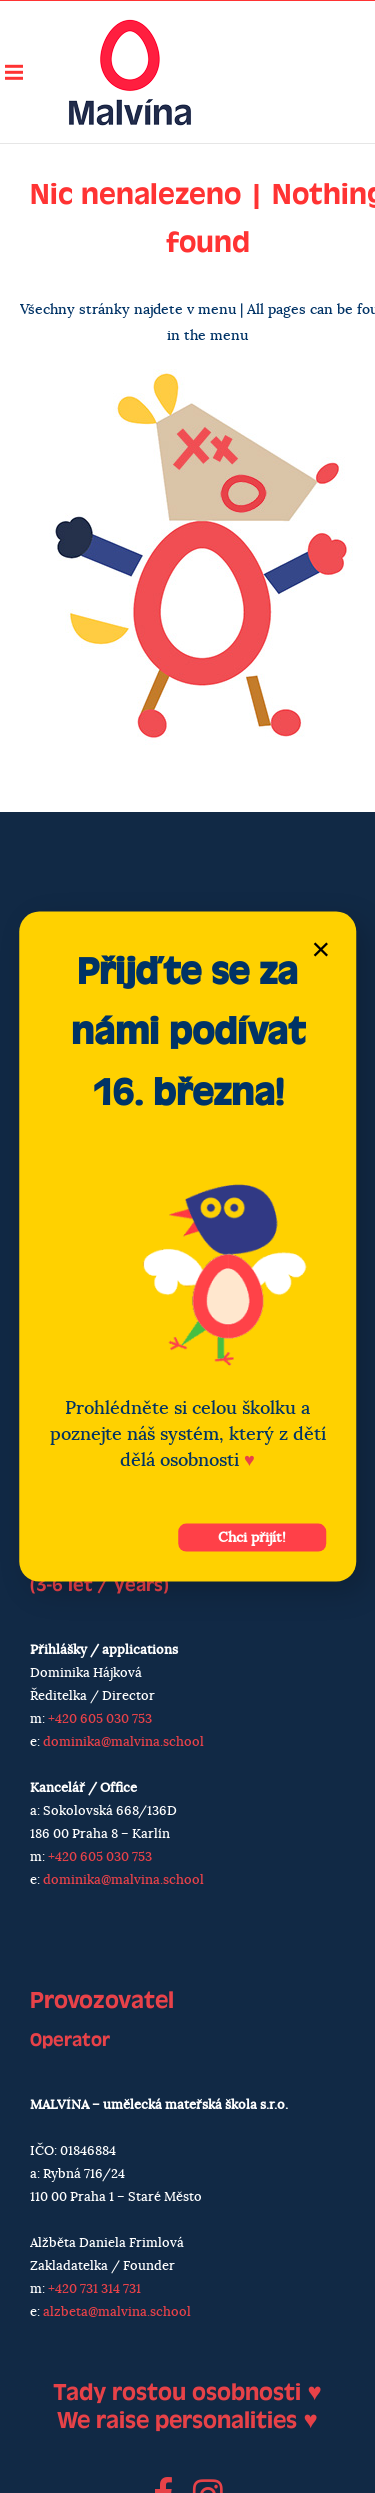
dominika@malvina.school (123, 1742)
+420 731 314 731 (94, 2289)
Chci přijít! (252, 1538)
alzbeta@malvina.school (117, 2312)
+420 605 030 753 (100, 1719)
